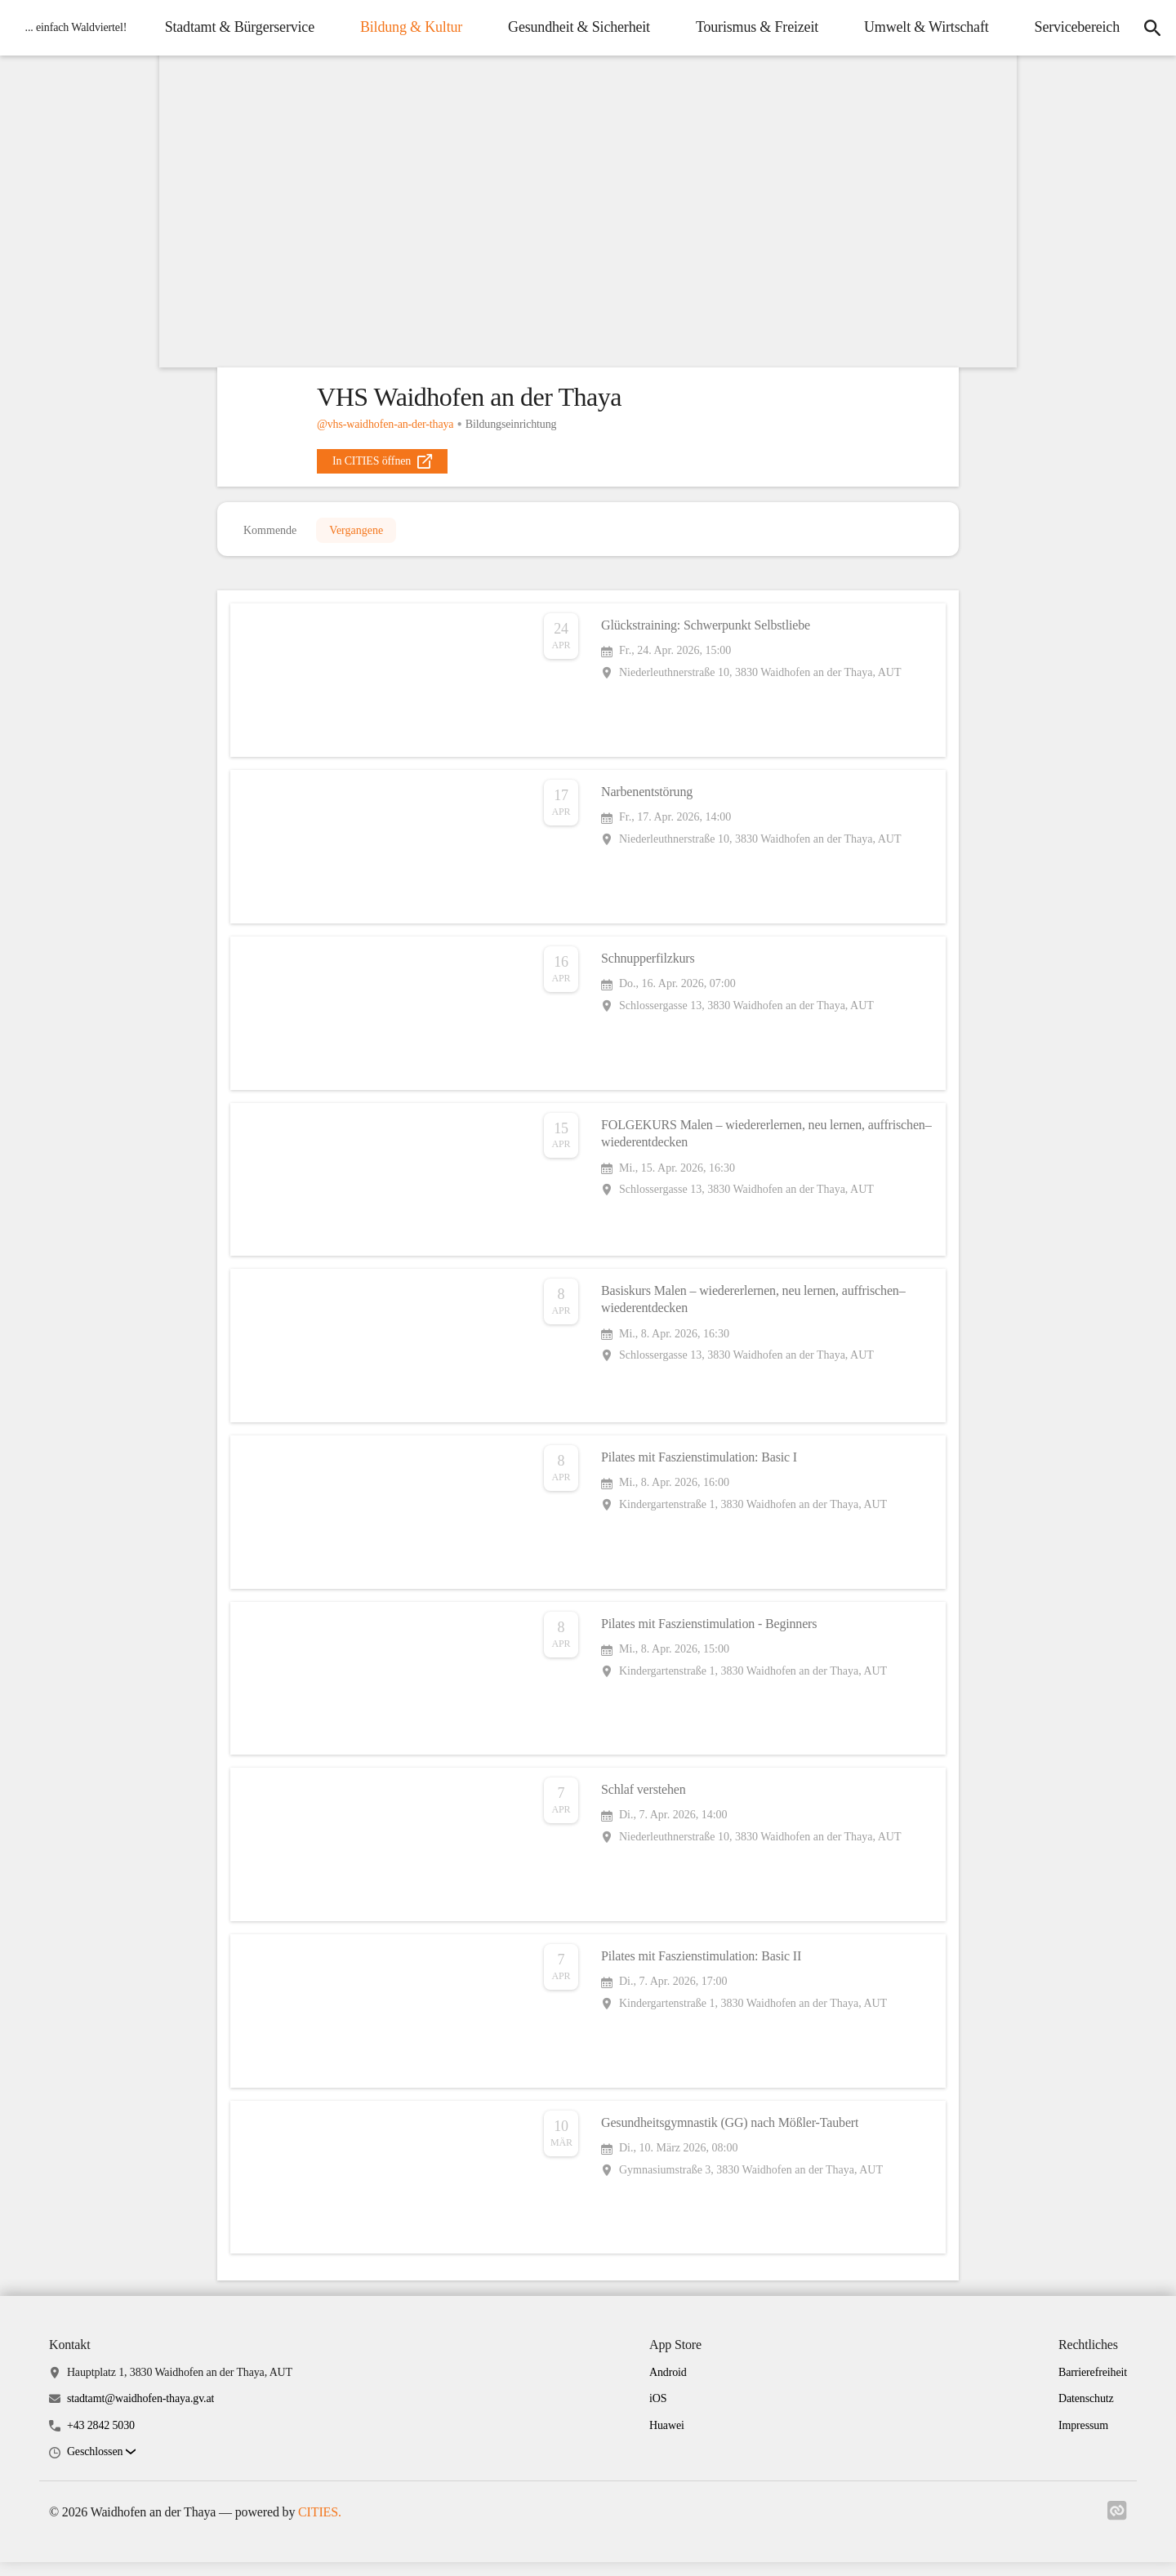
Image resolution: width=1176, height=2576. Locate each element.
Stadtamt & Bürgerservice (361, 25)
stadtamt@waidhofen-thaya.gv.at (140, 2412)
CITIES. (319, 2525)
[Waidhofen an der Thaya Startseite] (75, 52)
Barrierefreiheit (1092, 2385)
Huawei (666, 2438)
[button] (101, 2465)
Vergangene (356, 534)
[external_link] (382, 461)
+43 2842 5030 (101, 2438)
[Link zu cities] (1117, 2524)
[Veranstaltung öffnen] (588, 689)
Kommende (269, 534)
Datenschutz (1086, 2412)
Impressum (1083, 2438)
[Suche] (1148, 52)
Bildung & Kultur (533, 25)
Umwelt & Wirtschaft (1049, 25)
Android (668, 2385)
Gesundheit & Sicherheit (701, 25)
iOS (657, 2412)
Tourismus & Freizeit (878, 25)
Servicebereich (1068, 77)
